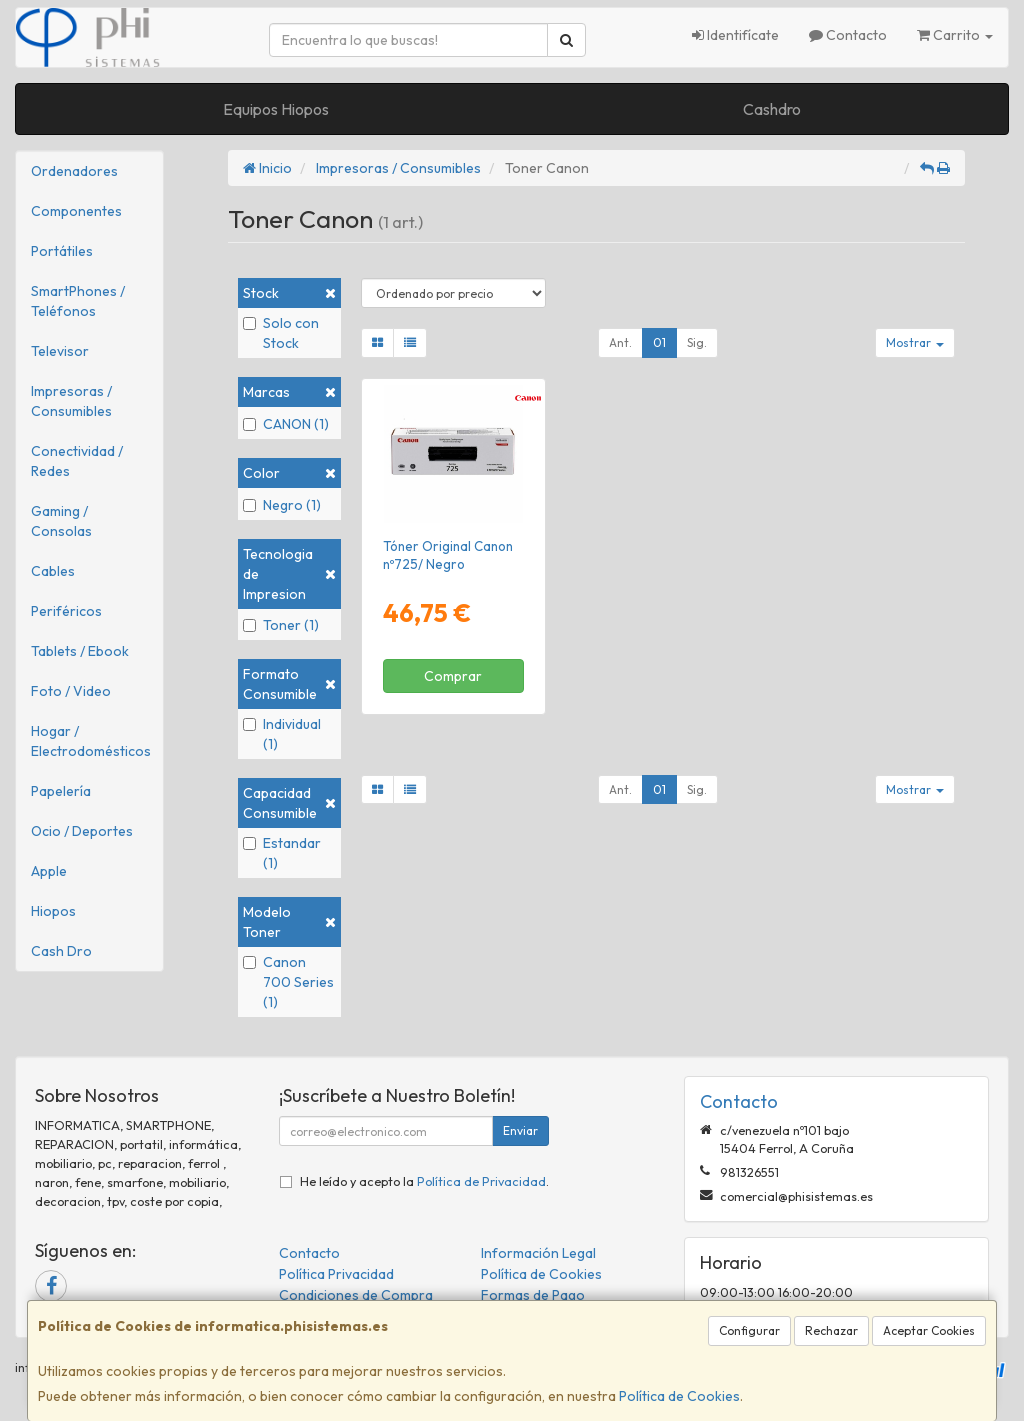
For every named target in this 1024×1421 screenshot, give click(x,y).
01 (659, 342)
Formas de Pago (533, 1295)
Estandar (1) (282, 853)
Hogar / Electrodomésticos (91, 741)
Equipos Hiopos (276, 109)
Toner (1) (281, 625)
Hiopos (53, 911)
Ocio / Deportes (82, 831)
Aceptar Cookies (929, 1330)
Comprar (453, 676)
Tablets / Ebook (80, 651)
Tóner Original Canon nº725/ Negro (448, 554)
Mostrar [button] (915, 342)
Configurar (749, 1330)
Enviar (520, 1130)
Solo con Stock (281, 333)
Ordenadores (74, 171)
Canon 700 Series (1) (288, 982)
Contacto (848, 35)
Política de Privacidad (481, 1181)
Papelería (61, 791)
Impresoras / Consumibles (71, 401)
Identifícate (735, 35)
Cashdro (772, 109)
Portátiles (62, 251)
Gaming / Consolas (61, 521)
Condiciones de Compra (356, 1295)
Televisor (60, 351)
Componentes (76, 211)
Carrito (955, 35)
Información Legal (538, 1253)
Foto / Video (71, 691)
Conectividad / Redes (77, 461)
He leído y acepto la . (424, 1181)
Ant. (620, 342)
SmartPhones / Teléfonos (78, 301)
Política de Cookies (679, 1396)
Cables (53, 571)
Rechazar (831, 1330)
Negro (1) (282, 505)
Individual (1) (282, 734)
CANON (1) (286, 424)
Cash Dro (61, 951)
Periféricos (66, 611)
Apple (49, 871)
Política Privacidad (336, 1274)
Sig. (697, 342)
